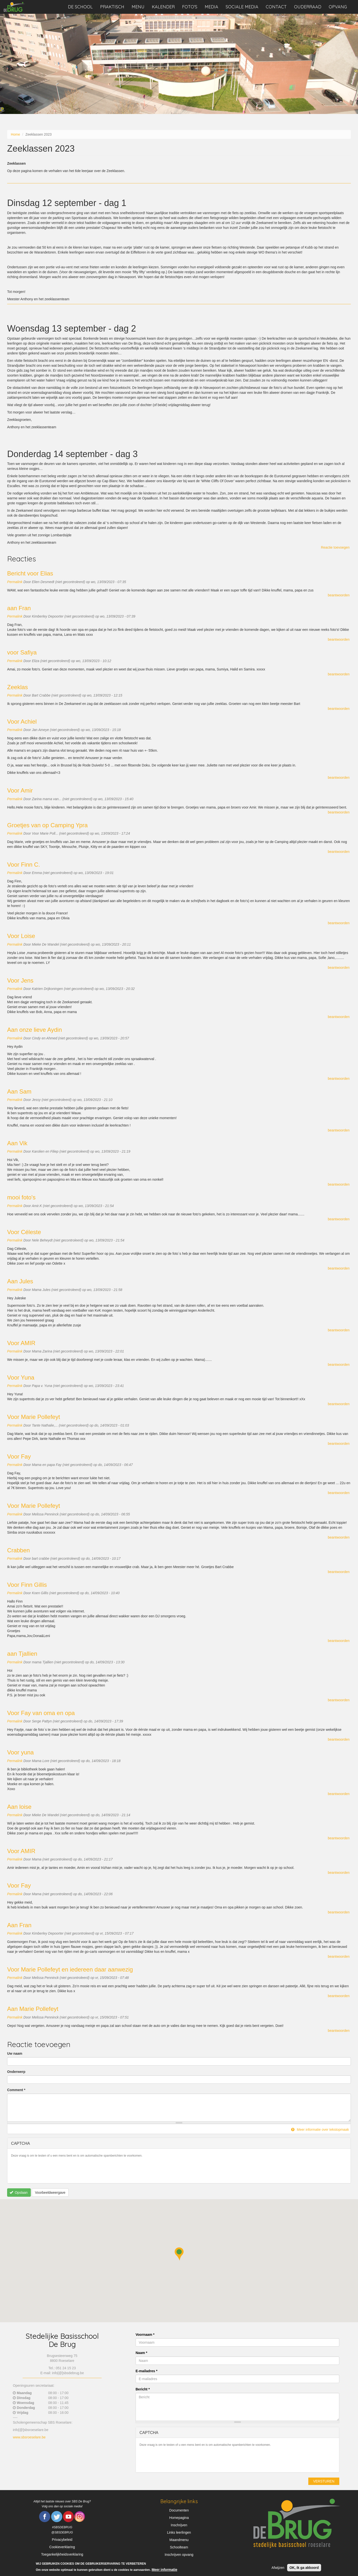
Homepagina (179, 2518)
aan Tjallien (22, 1653)
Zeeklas (17, 687)
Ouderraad (307, 7)
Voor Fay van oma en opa (41, 1713)
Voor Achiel (22, 721)
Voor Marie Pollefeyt (33, 1417)
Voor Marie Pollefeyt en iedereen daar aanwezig (70, 1969)
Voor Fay (19, 1456)
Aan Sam (19, 1091)
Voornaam (145, 2335)
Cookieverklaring (62, 2547)
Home (15, 134)
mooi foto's (21, 1197)
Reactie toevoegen (335, 547)
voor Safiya (22, 652)
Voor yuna (20, 1752)
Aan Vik (17, 1143)
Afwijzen (277, 2568)
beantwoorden (339, 595)
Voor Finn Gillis (27, 1584)
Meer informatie (164, 2570)
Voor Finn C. (23, 864)
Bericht (143, 2389)
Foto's (189, 7)
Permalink (14, 582)
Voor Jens (20, 980)
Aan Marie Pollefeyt (32, 2008)
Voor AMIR (21, 1343)
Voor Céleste (24, 1232)
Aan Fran (19, 1925)
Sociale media (242, 7)
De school (80, 7)
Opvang (338, 7)
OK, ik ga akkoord (304, 2568)
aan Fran (19, 608)
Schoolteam (179, 2547)
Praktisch (112, 7)
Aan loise (19, 1806)
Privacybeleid (62, 2540)
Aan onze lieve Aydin (34, 1029)
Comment (16, 2090)
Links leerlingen (179, 2532)
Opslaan (19, 2192)
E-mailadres (146, 2371)
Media (211, 7)
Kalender (163, 7)
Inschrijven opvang (179, 2555)
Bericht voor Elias (30, 573)
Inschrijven (179, 2525)
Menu (138, 7)
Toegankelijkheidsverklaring (62, 2554)
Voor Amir (20, 790)
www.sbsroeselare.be (29, 2437)
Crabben (18, 1550)
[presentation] (48, 2169)
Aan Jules (20, 1281)
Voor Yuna (20, 1377)
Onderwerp (16, 2072)
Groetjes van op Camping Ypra (47, 825)
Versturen (323, 2481)
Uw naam (14, 2053)
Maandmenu (179, 2540)
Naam (141, 2353)
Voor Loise (21, 936)
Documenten (179, 2510)
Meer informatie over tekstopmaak (320, 2129)
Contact (276, 7)
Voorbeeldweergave (50, 2192)
